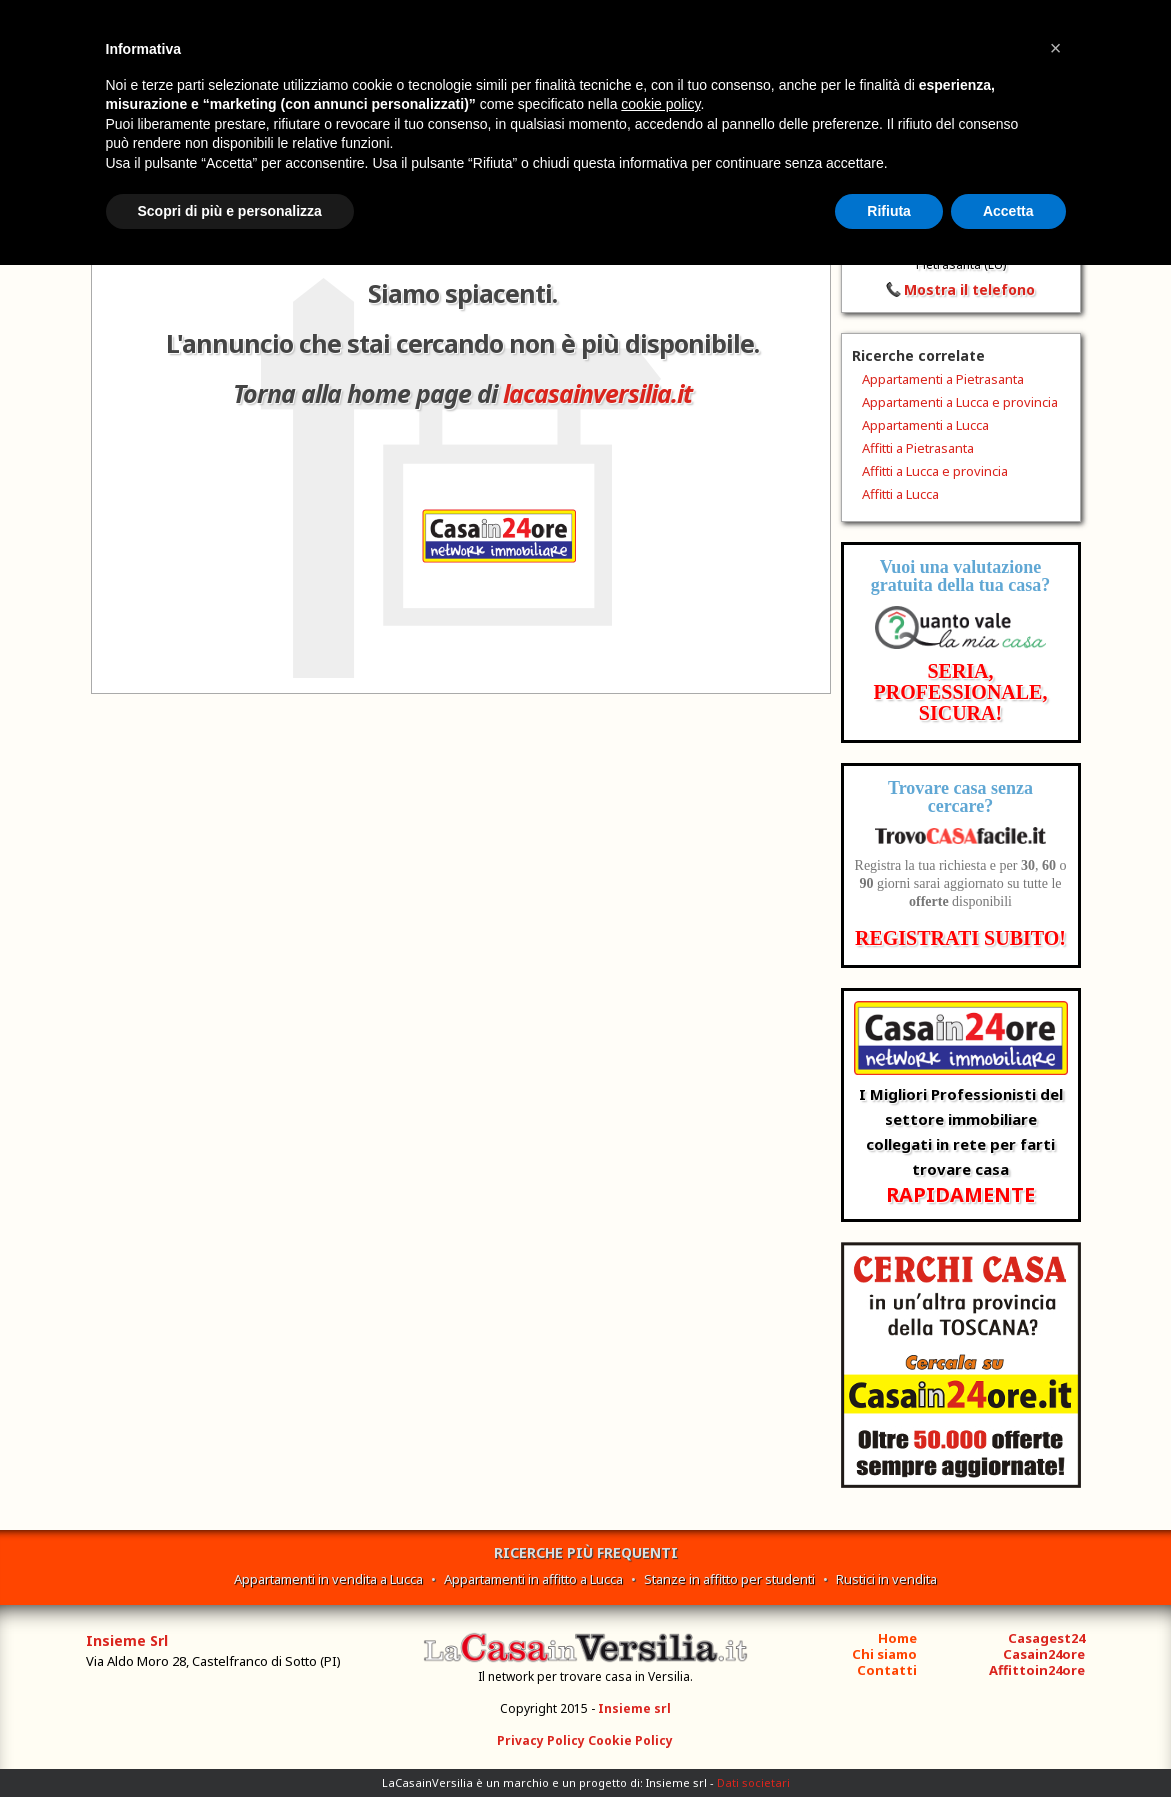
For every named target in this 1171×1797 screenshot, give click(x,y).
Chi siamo (884, 1654)
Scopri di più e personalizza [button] (230, 211)
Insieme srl (634, 1708)
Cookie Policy (630, 1740)
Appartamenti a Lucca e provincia (960, 402)
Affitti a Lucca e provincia (935, 471)
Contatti (887, 1670)
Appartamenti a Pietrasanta (943, 379)
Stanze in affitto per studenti (729, 1579)
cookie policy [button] (660, 104)
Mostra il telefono (969, 289)
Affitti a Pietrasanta (918, 448)
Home (897, 1638)
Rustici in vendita (886, 1579)
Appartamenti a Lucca (925, 425)
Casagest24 (1046, 1638)
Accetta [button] (1008, 211)
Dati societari (753, 1782)
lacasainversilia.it (597, 393)
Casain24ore (1044, 1654)
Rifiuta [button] (889, 211)
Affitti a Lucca (900, 494)
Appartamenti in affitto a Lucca (533, 1579)
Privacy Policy (541, 1740)
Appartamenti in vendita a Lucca (328, 1579)
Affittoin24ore (1037, 1670)
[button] (1056, 48)
